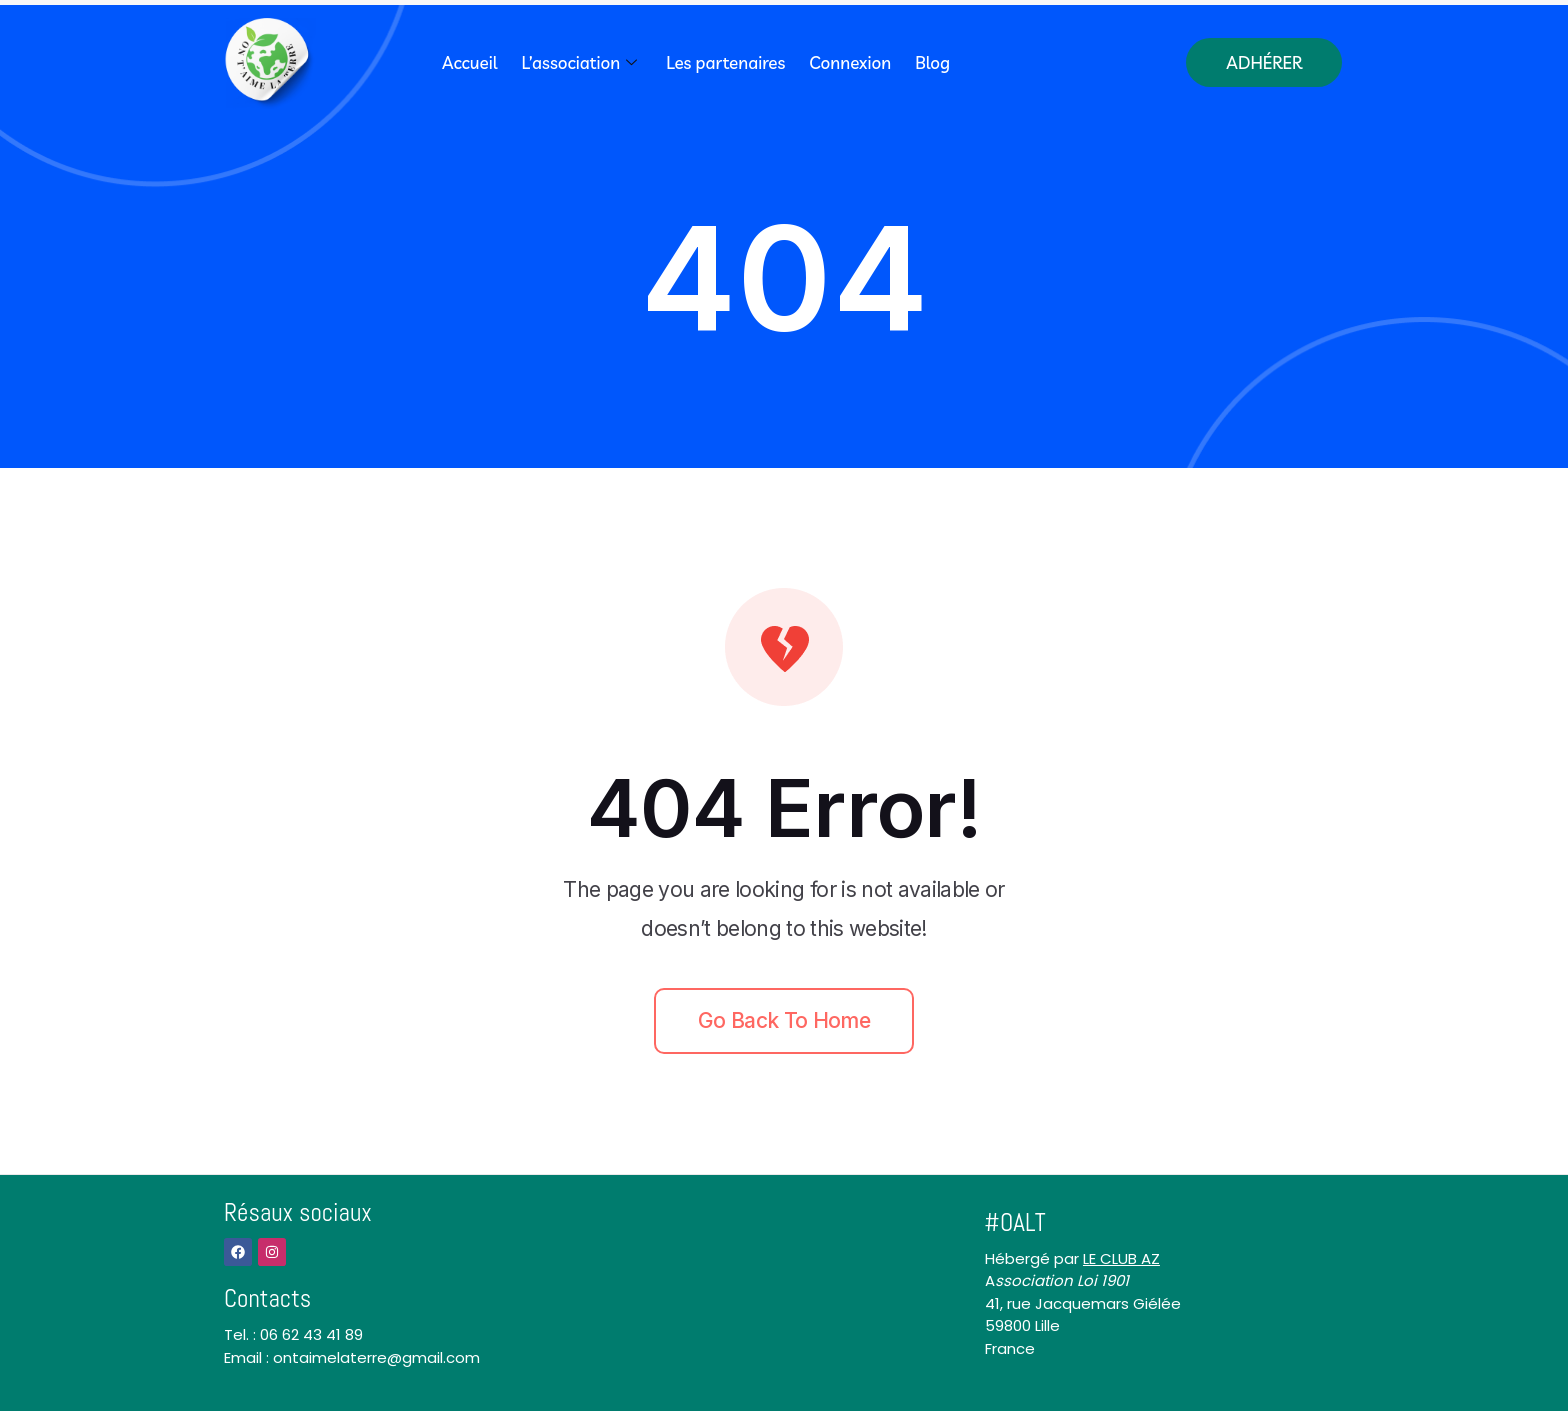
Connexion (850, 62)
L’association (581, 62)
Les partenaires (725, 62)
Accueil (470, 62)
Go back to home (784, 1020)
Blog (932, 62)
